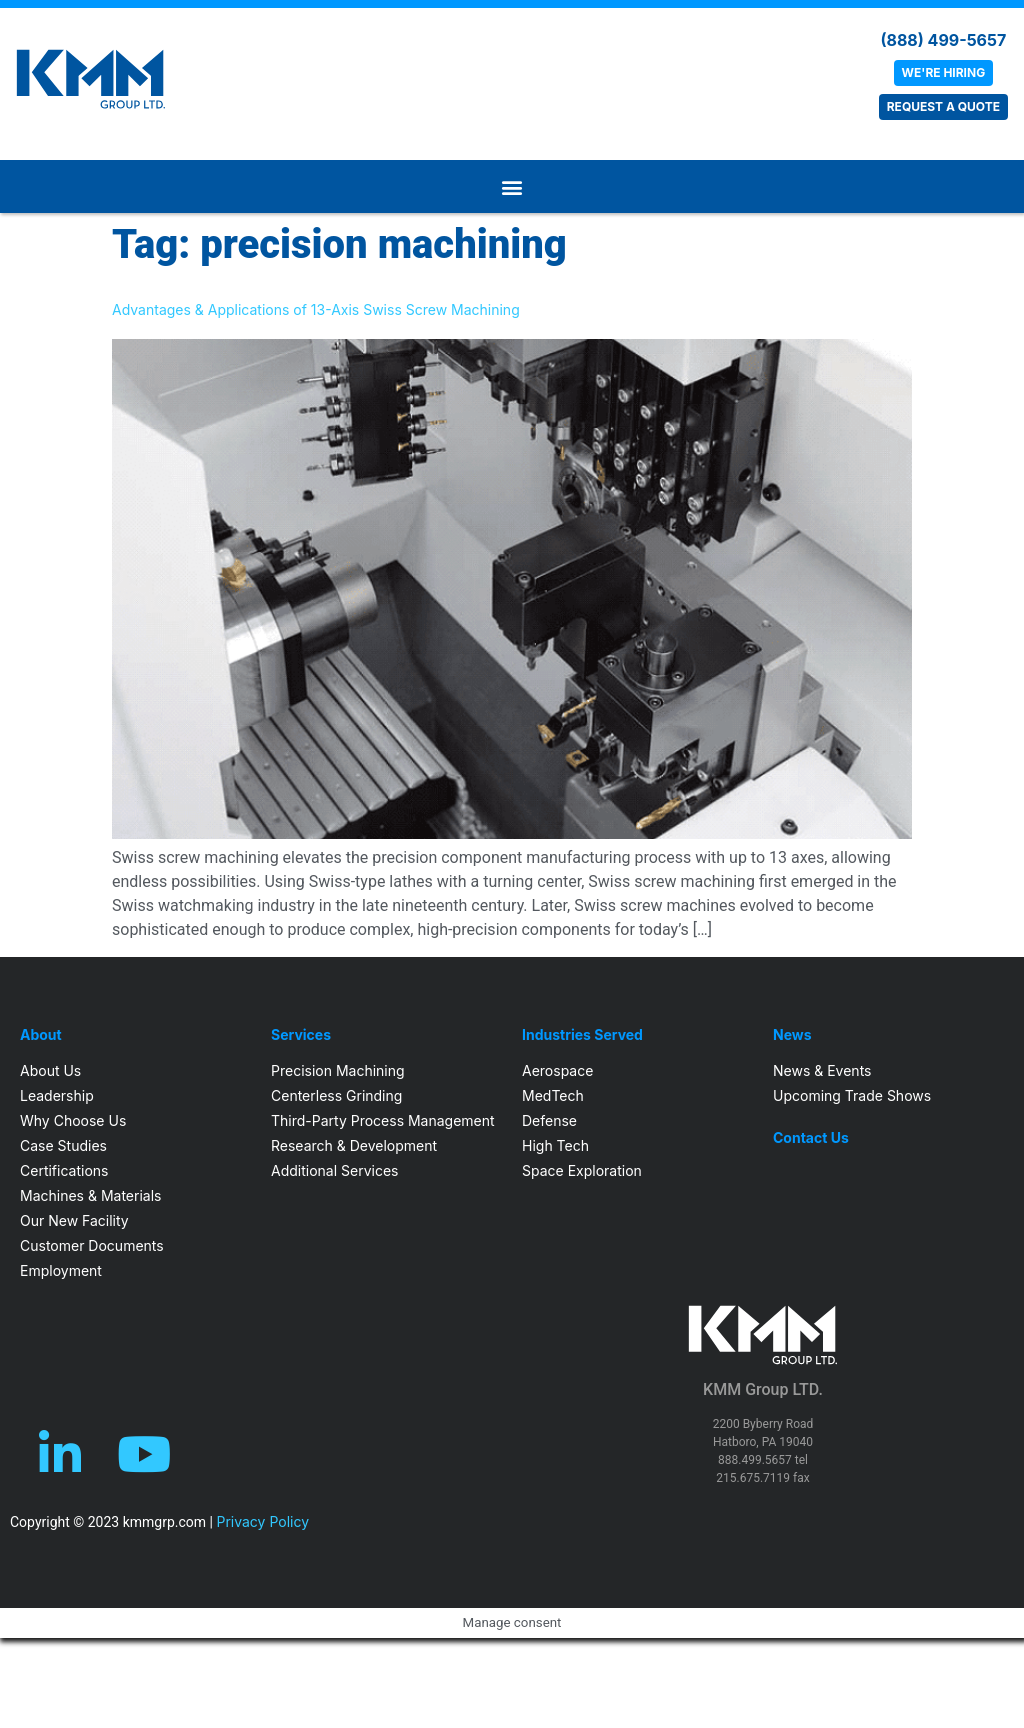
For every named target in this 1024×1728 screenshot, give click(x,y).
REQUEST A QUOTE (943, 106)
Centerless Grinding (336, 1095)
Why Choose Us (73, 1120)
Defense (549, 1120)
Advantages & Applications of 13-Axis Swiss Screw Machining (316, 309)
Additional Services (334, 1170)
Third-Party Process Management (383, 1120)
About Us (50, 1070)
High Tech (555, 1145)
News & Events (822, 1070)
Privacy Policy (262, 1521)
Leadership (57, 1095)
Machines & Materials (90, 1195)
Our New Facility (74, 1220)
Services (301, 1035)
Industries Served (582, 1035)
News (792, 1035)
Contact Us (811, 1138)
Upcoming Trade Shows (852, 1095)
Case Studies (63, 1145)
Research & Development (354, 1145)
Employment (61, 1270)
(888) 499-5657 (943, 40)
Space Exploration (582, 1170)
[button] (512, 186)
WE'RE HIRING (944, 72)
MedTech (553, 1095)
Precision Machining (338, 1070)
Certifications (64, 1170)
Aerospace (557, 1070)
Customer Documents (92, 1245)
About (41, 1035)
